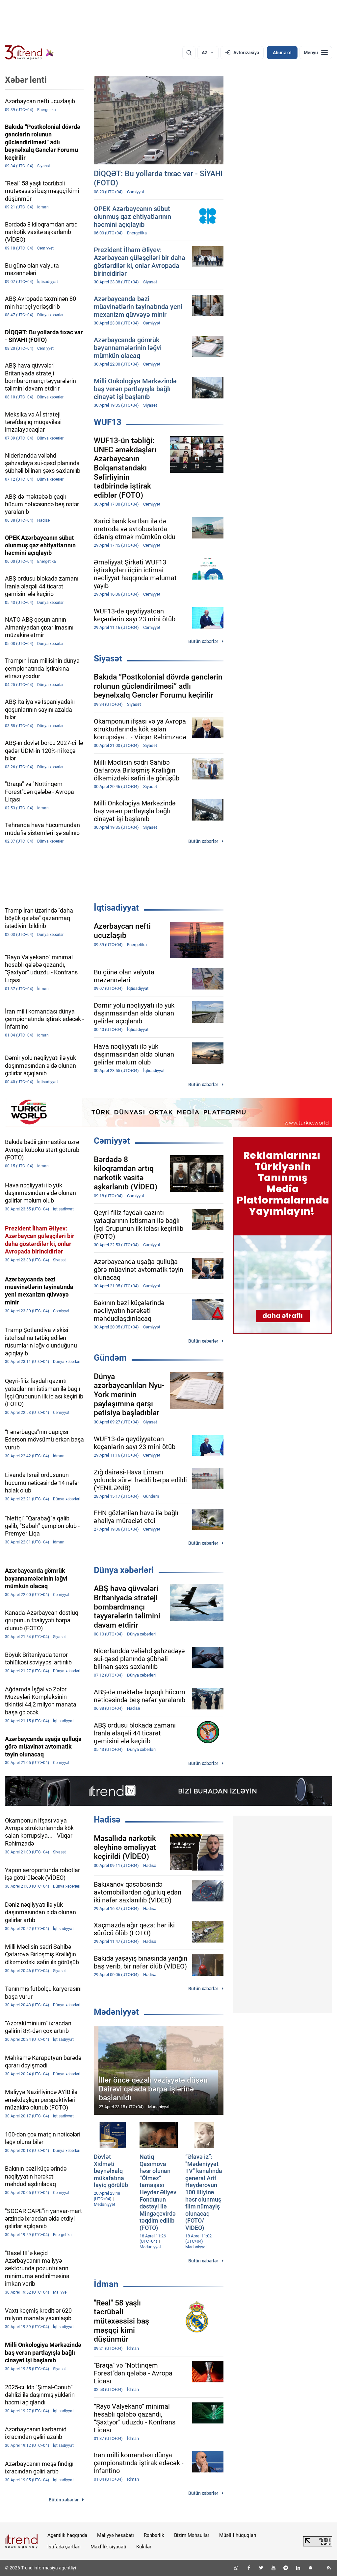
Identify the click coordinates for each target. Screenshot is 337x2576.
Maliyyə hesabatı (115, 2535)
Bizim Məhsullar (191, 2535)
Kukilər (143, 2547)
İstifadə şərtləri (64, 2547)
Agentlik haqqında (67, 2535)
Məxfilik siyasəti (108, 2547)
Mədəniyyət (116, 2012)
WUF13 (107, 422)
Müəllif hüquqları (237, 2535)
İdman (106, 2284)
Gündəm (110, 1358)
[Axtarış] (188, 52)
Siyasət (108, 658)
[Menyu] (315, 52)
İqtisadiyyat (116, 908)
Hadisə (107, 1820)
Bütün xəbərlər (203, 641)
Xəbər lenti (26, 80)
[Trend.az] (29, 52)
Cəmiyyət (112, 1141)
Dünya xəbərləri (124, 1570)
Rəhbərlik (154, 2535)
